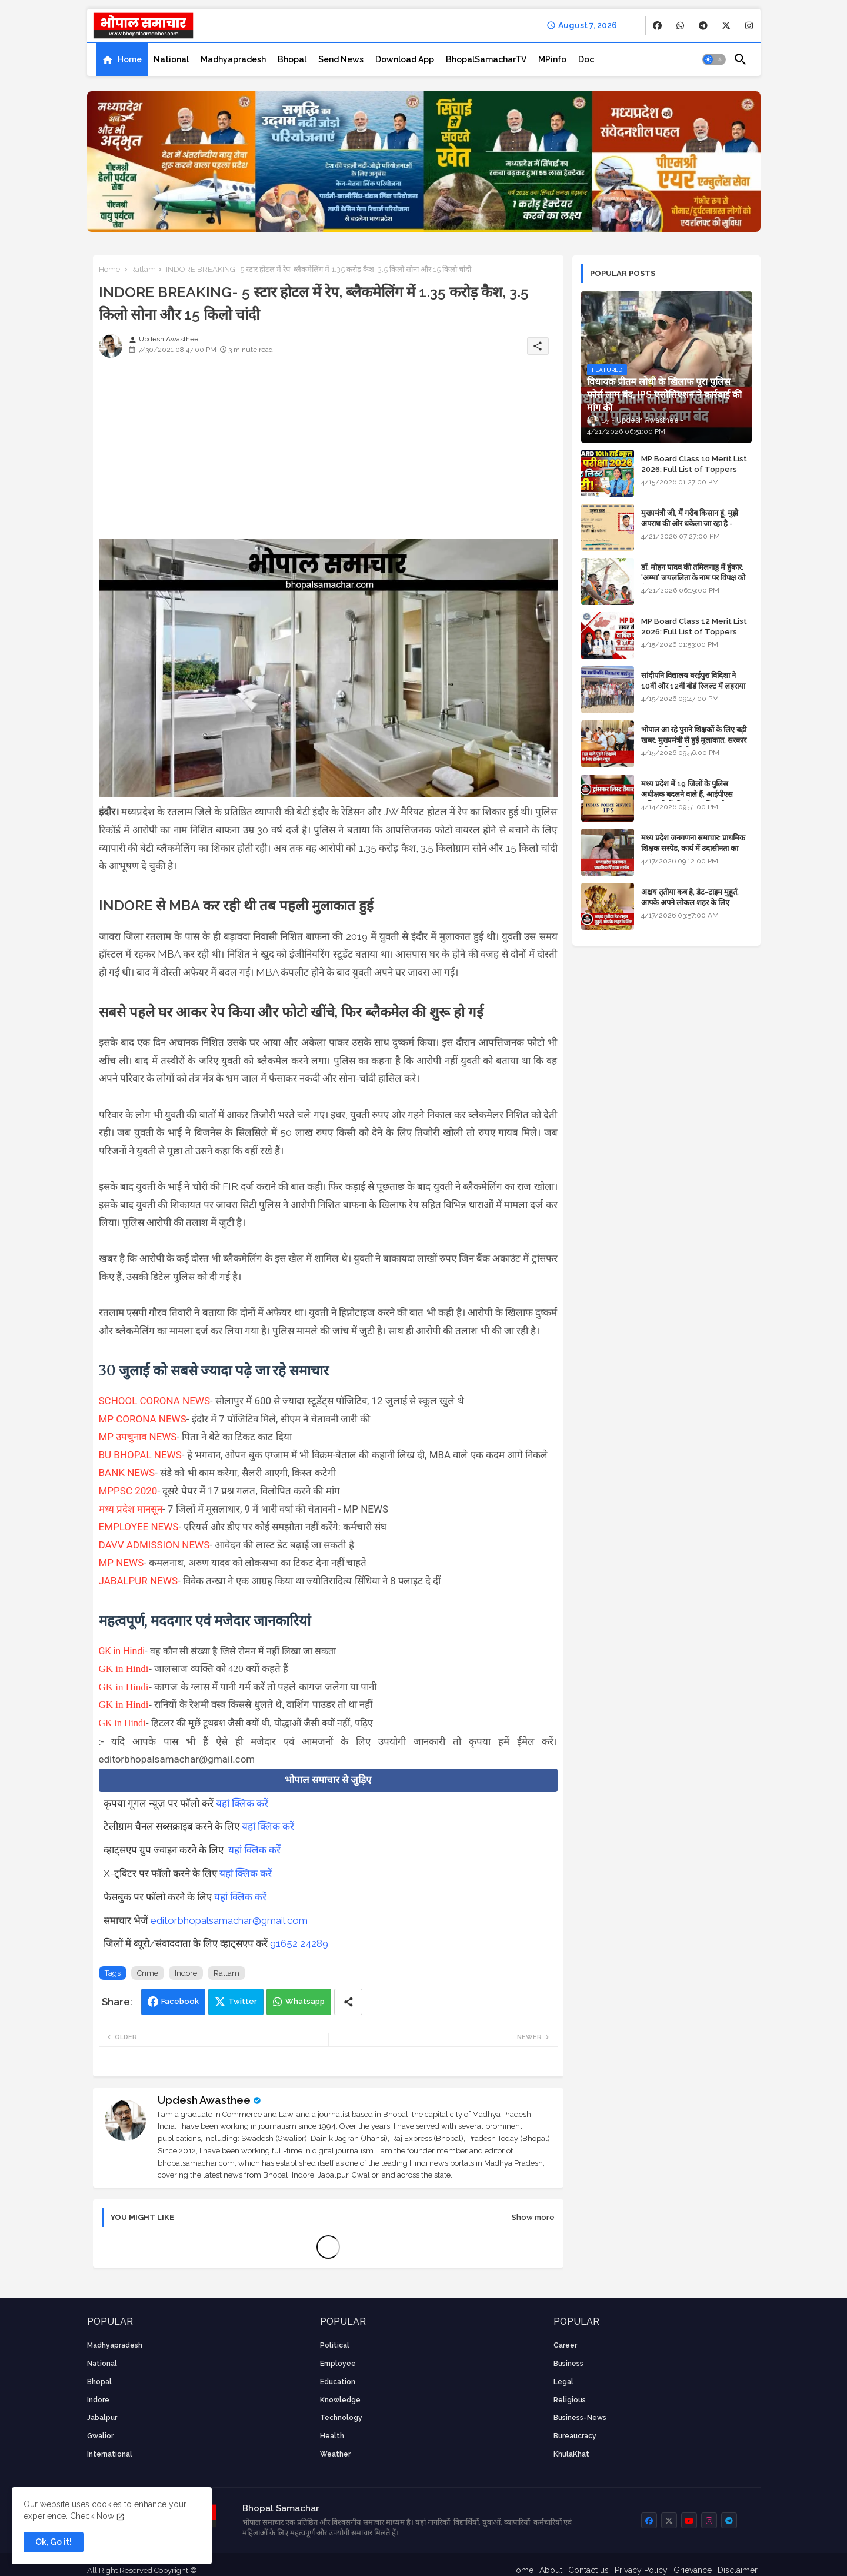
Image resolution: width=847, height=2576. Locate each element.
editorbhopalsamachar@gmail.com (229, 1920)
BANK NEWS (127, 1472)
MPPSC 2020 (128, 1491)
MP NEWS (121, 1562)
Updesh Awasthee (204, 2100)
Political (334, 2345)
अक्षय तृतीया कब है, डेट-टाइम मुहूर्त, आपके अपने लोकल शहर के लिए (690, 897)
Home (130, 59)
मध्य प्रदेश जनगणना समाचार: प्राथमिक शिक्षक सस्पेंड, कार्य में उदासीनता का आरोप (693, 848)
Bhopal (292, 59)
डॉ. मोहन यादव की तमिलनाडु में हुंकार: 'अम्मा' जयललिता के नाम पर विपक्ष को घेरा (693, 578)
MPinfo (552, 59)
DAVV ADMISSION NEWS (154, 1545)
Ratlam (143, 269)
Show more (533, 2217)
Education (337, 2382)
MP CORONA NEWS (142, 1419)
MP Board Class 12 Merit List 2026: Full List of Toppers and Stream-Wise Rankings (694, 632)
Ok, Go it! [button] (53, 2542)
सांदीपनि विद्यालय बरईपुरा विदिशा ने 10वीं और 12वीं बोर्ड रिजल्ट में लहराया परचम (693, 686)
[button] (714, 59)
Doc (586, 59)
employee (338, 2363)
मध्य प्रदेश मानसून (130, 1509)
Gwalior (100, 2436)
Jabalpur (102, 2418)
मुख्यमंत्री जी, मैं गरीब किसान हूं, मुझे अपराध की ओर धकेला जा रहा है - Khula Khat (689, 523)
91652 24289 (299, 1943)
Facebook (180, 2001)
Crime (147, 1973)
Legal (563, 2382)
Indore (186, 1973)
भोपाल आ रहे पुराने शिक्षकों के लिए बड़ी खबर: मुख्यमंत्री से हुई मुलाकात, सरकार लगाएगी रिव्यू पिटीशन (693, 740)
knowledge (340, 2400)
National (171, 59)
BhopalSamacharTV (486, 59)
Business (568, 2363)
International (109, 2454)
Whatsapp (305, 2001)
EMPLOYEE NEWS (139, 1527)
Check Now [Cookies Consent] (92, 2516)
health (332, 2436)
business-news (579, 2418)
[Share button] (348, 2002)
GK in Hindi (122, 1651)
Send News (341, 59)
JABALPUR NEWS (138, 1581)
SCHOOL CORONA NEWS (155, 1401)
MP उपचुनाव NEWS (138, 1436)
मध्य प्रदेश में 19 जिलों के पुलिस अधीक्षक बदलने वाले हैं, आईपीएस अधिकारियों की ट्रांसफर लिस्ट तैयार (688, 794)
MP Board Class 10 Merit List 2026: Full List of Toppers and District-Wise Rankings (694, 469)
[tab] (122, 59)
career (565, 2345)
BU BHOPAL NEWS (140, 1455)
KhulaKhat (571, 2454)
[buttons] (657, 25)
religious (569, 2400)
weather (335, 2454)
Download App (404, 59)
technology (341, 2418)
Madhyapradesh (233, 59)
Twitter (242, 2001)
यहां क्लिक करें (242, 1803)
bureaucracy (574, 2436)
